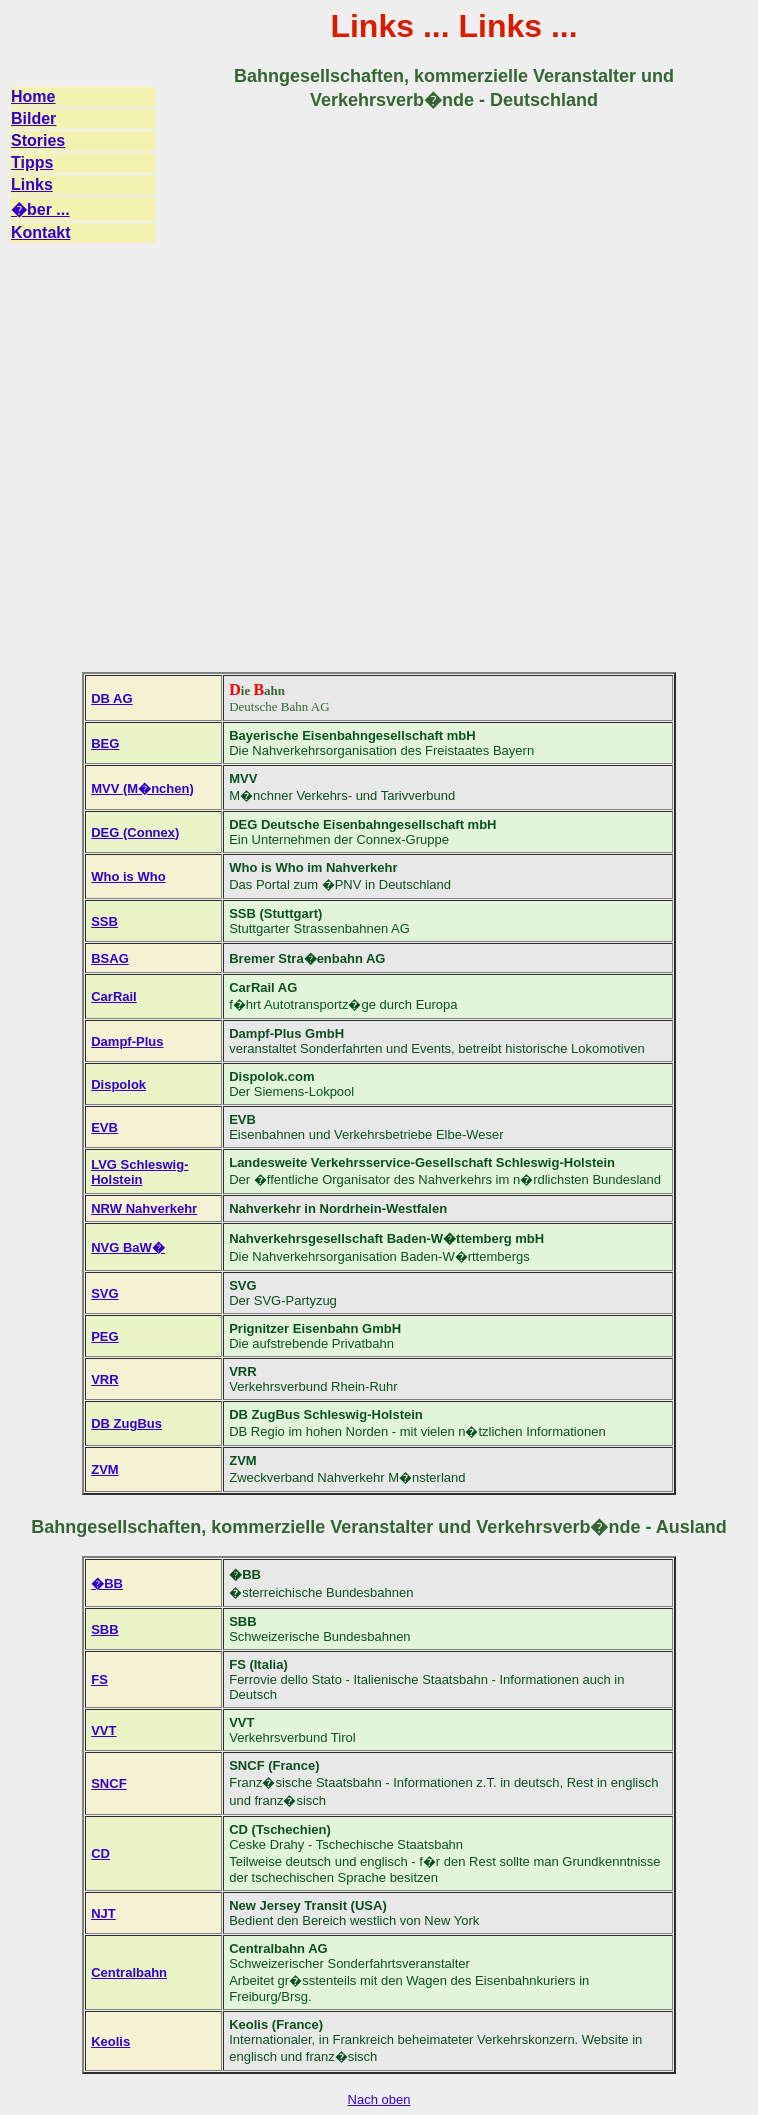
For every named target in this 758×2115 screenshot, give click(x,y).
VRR (104, 1379)
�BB (107, 1583)
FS (99, 1679)
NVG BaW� (128, 1247)
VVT (103, 1730)
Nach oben (379, 2099)
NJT (103, 1913)
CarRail (114, 996)
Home (33, 96)
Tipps (32, 162)
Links (32, 184)
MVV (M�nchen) (142, 788)
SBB (104, 1629)
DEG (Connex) (135, 832)
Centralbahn (129, 1972)
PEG (104, 1336)
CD (100, 1853)
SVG (104, 1293)
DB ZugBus (126, 1423)
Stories (38, 140)
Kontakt (41, 232)
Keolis (110, 2041)
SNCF (108, 1783)
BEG (105, 743)
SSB (104, 921)
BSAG (110, 958)
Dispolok (118, 1084)
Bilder (33, 118)
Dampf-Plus (127, 1041)
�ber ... (40, 209)
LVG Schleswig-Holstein (139, 1172)
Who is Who (128, 876)
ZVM (104, 1469)
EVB (104, 1127)
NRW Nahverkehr (144, 1208)
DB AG (111, 698)
